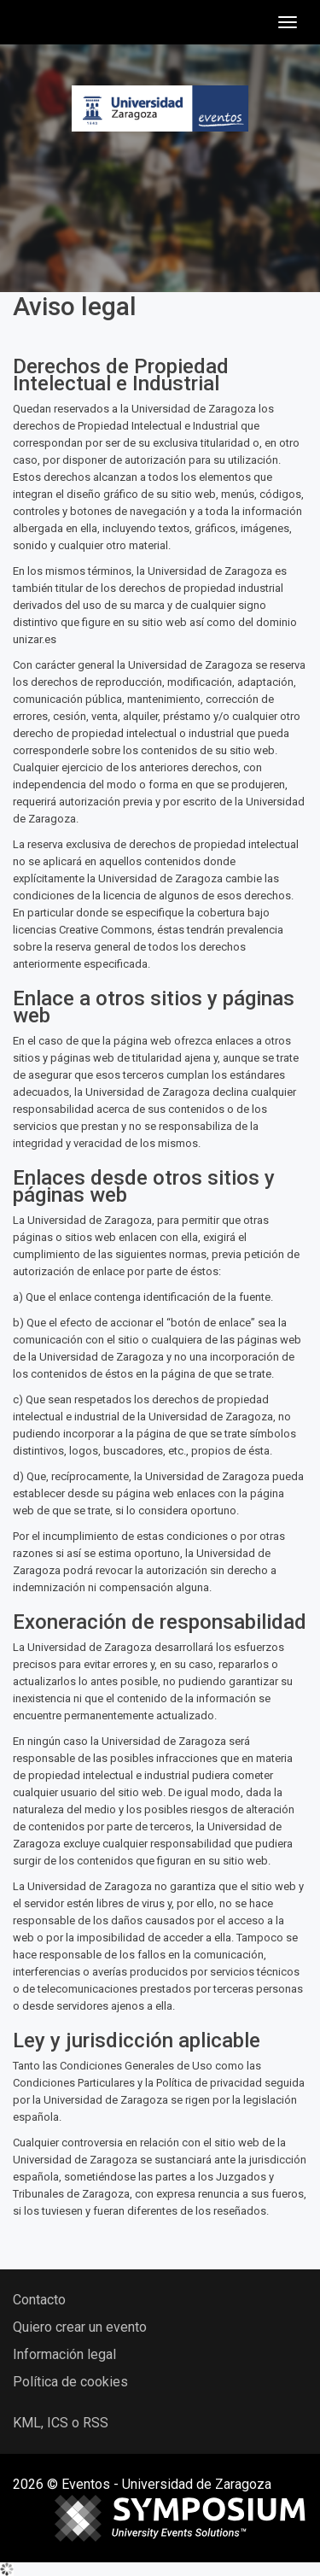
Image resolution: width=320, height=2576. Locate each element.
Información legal (64, 2354)
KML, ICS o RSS (60, 2423)
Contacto (39, 2300)
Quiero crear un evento (80, 2327)
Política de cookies (70, 2382)
